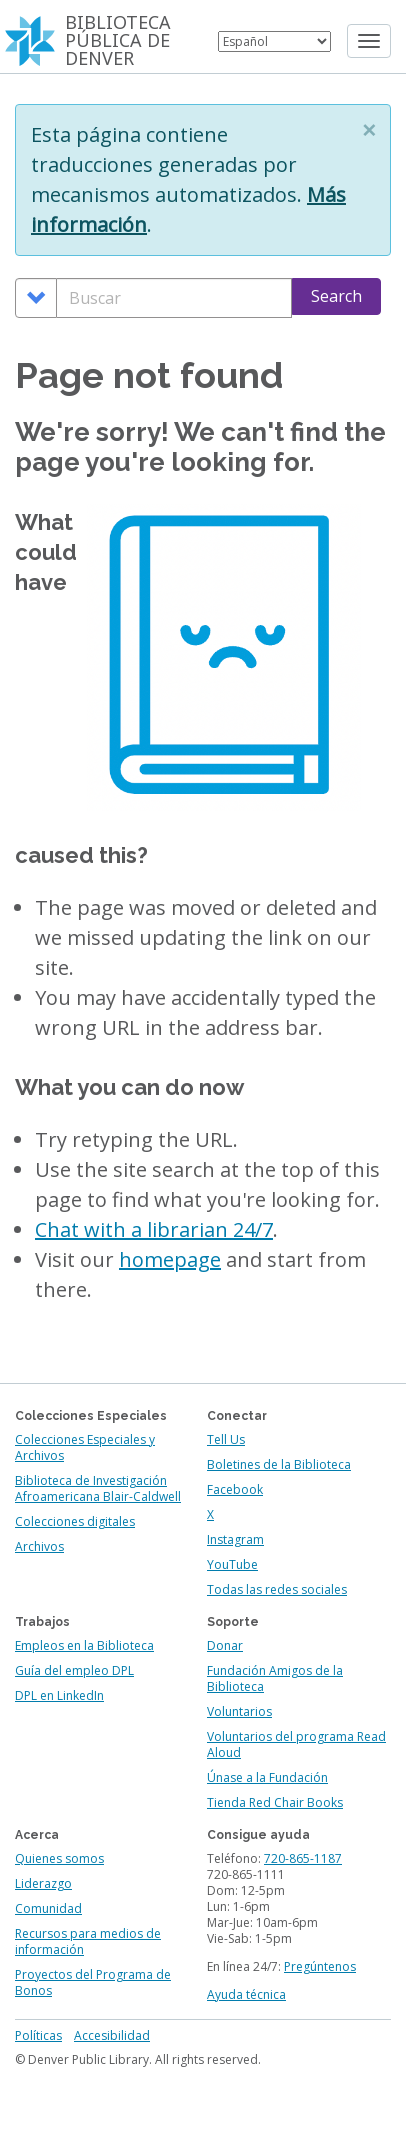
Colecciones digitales (75, 1521)
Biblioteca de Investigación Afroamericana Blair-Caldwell (98, 1488)
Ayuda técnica (246, 1994)
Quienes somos (59, 1858)
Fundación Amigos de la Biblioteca (275, 1678)
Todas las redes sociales (277, 1589)
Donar (225, 1645)
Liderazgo (43, 1883)
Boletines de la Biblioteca (279, 1464)
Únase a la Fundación (267, 1777)
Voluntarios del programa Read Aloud (296, 1744)
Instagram (235, 1539)
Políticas (38, 2035)
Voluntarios (239, 1711)
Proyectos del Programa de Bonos (93, 1982)
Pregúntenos (320, 1966)
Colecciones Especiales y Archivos (85, 1447)
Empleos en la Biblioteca (84, 1645)
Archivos (39, 1546)
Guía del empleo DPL (74, 1670)
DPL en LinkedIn (59, 1695)
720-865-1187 (303, 1858)
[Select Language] (274, 41)
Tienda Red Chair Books (275, 1802)
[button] (369, 130)
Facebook (235, 1489)
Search (336, 296)
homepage (170, 1259)
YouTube (232, 1564)
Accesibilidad (112, 2035)
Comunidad (48, 1908)
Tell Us (226, 1439)
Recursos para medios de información (88, 1941)
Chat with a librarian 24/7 (154, 1229)
